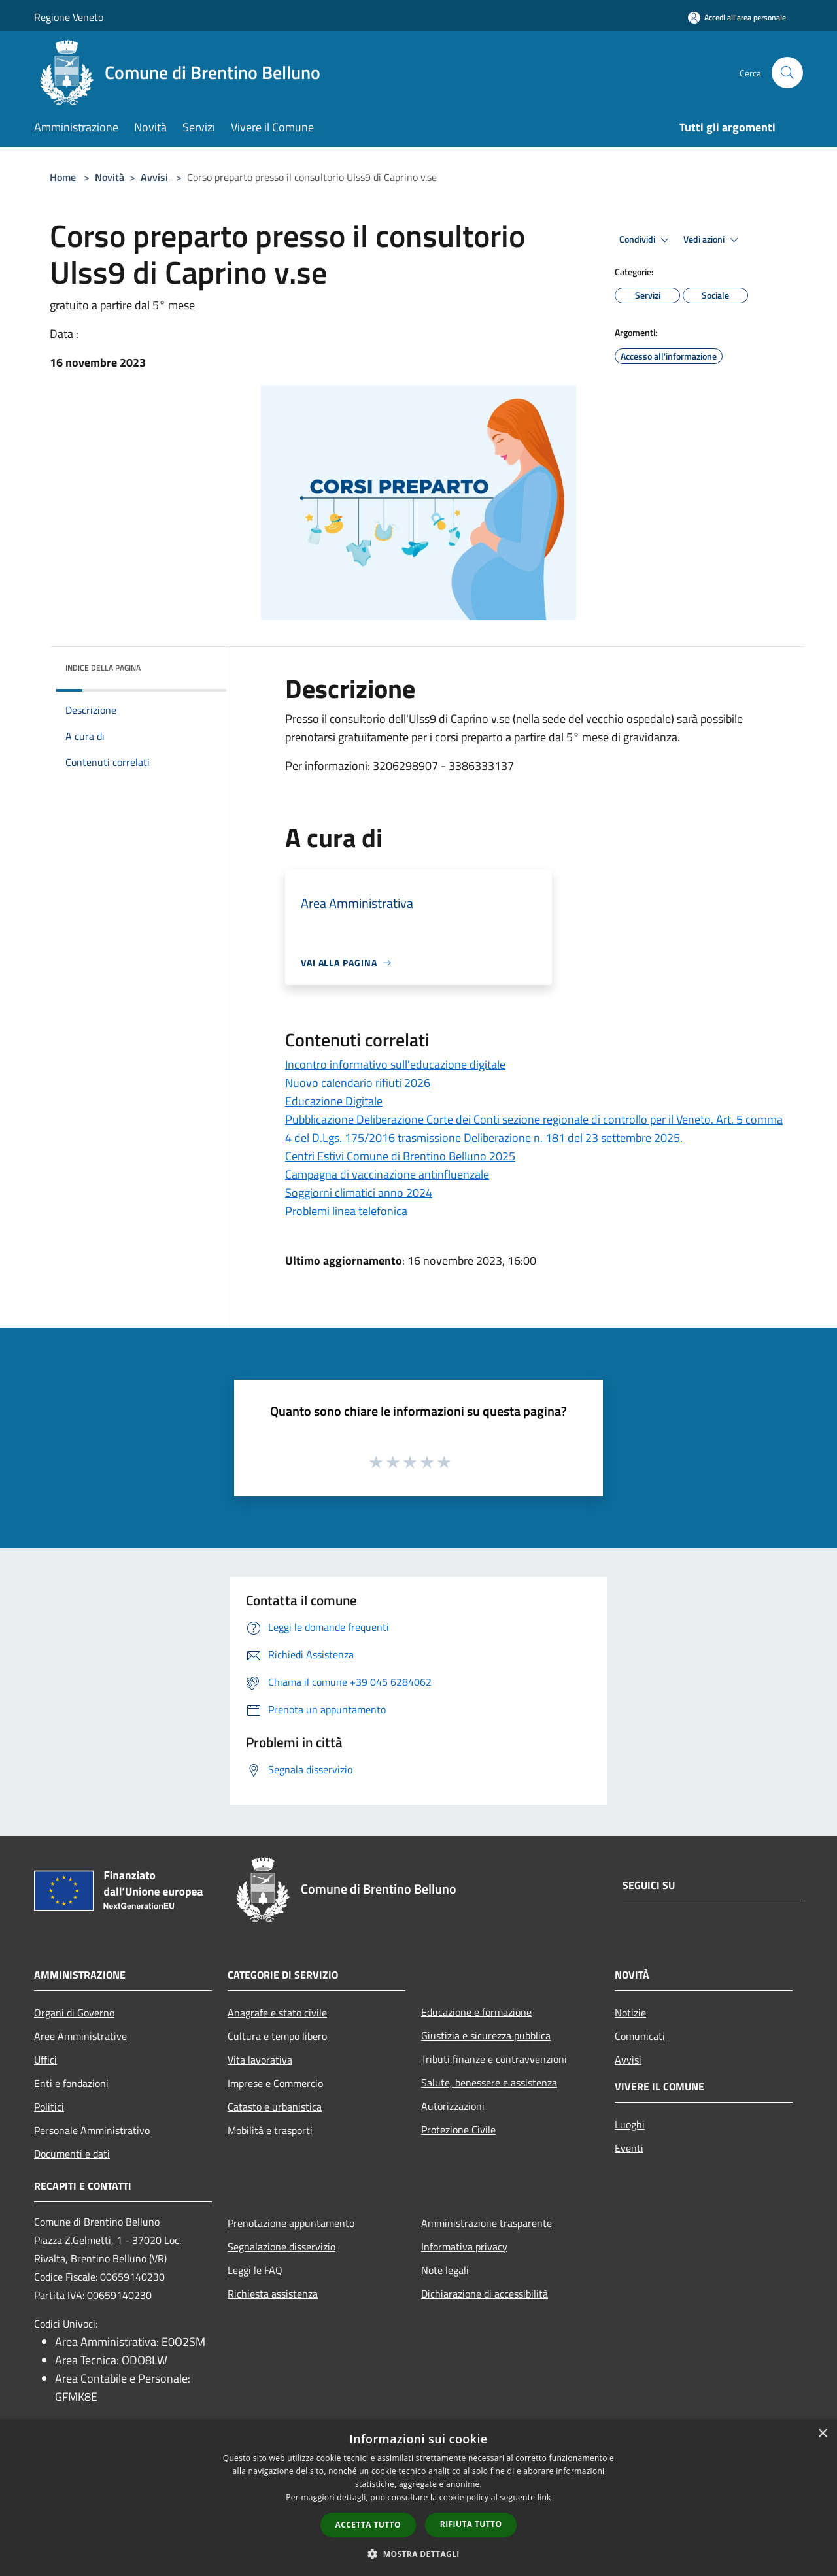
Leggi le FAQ (255, 2270)
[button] (418, 2553)
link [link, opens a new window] (544, 2497)
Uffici (45, 2059)
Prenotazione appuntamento (291, 2223)
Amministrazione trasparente (486, 2223)
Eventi (629, 2148)
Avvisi (154, 177)
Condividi (646, 240)
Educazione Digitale (334, 1101)
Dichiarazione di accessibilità (484, 2293)
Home (63, 177)
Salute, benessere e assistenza (489, 2082)
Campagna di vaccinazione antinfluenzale (387, 1174)
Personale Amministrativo (92, 2130)
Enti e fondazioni (71, 2083)
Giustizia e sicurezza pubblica (486, 2035)
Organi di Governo (74, 2012)
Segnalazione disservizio (281, 2246)
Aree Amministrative (80, 2036)
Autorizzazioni (453, 2106)
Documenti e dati (72, 2154)
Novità (109, 177)
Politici (49, 2107)
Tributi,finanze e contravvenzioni (494, 2059)
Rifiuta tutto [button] (471, 2524)
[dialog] (418, 2498)
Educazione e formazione (476, 2012)
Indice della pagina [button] (103, 667)
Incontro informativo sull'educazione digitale (395, 1064)
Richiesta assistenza (273, 2293)
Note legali (445, 2270)
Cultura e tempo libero (277, 2036)
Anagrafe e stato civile (277, 2012)
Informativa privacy (464, 2246)
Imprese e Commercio (275, 2083)
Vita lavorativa (260, 2059)
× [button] (822, 2434)
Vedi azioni (712, 240)
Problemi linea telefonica (346, 1211)
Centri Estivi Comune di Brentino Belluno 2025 (400, 1156)
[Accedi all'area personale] (737, 17)
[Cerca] (787, 72)
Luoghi (630, 2124)
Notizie (630, 2012)
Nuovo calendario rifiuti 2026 (357, 1083)
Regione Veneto (68, 17)
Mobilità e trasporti (270, 2130)
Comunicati (640, 2036)
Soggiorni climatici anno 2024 (358, 1192)
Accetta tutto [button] (368, 2524)
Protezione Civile (458, 2129)
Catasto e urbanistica (275, 2107)
